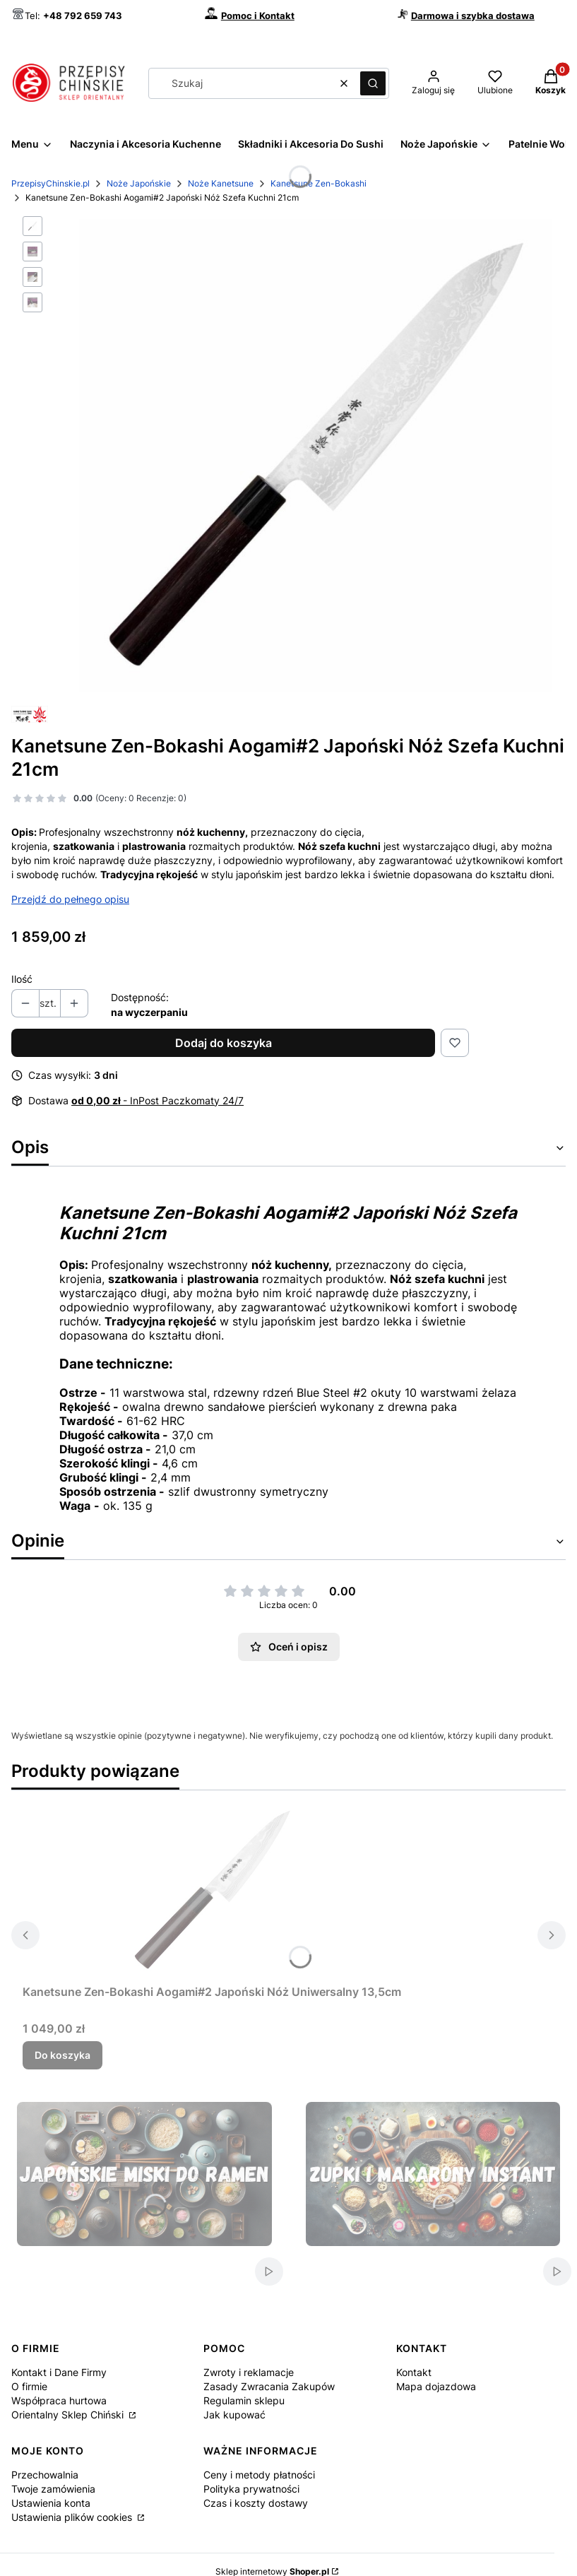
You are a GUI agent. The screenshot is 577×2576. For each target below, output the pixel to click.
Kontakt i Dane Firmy (59, 2372)
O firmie (29, 2386)
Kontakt (414, 2372)
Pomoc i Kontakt (258, 15)
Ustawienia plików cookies (73, 2517)
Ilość (21, 979)
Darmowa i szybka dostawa (473, 15)
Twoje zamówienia (53, 2489)
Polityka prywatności (251, 2489)
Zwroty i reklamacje (248, 2372)
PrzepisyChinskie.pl (50, 183)
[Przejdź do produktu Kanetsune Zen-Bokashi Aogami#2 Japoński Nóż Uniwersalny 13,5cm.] (211, 1890)
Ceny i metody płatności (259, 2475)
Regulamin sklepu (244, 2400)
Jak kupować (234, 2415)
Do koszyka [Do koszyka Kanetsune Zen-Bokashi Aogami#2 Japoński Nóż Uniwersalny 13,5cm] (62, 2055)
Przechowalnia (44, 2475)
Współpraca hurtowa (59, 2400)
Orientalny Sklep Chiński (68, 2415)
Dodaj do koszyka (223, 1043)
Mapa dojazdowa (436, 2386)
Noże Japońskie (139, 183)
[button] (373, 83)
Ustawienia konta (50, 2503)
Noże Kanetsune (221, 183)
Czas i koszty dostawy (255, 2503)
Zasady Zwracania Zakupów (269, 2386)
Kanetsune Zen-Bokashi (318, 183)
